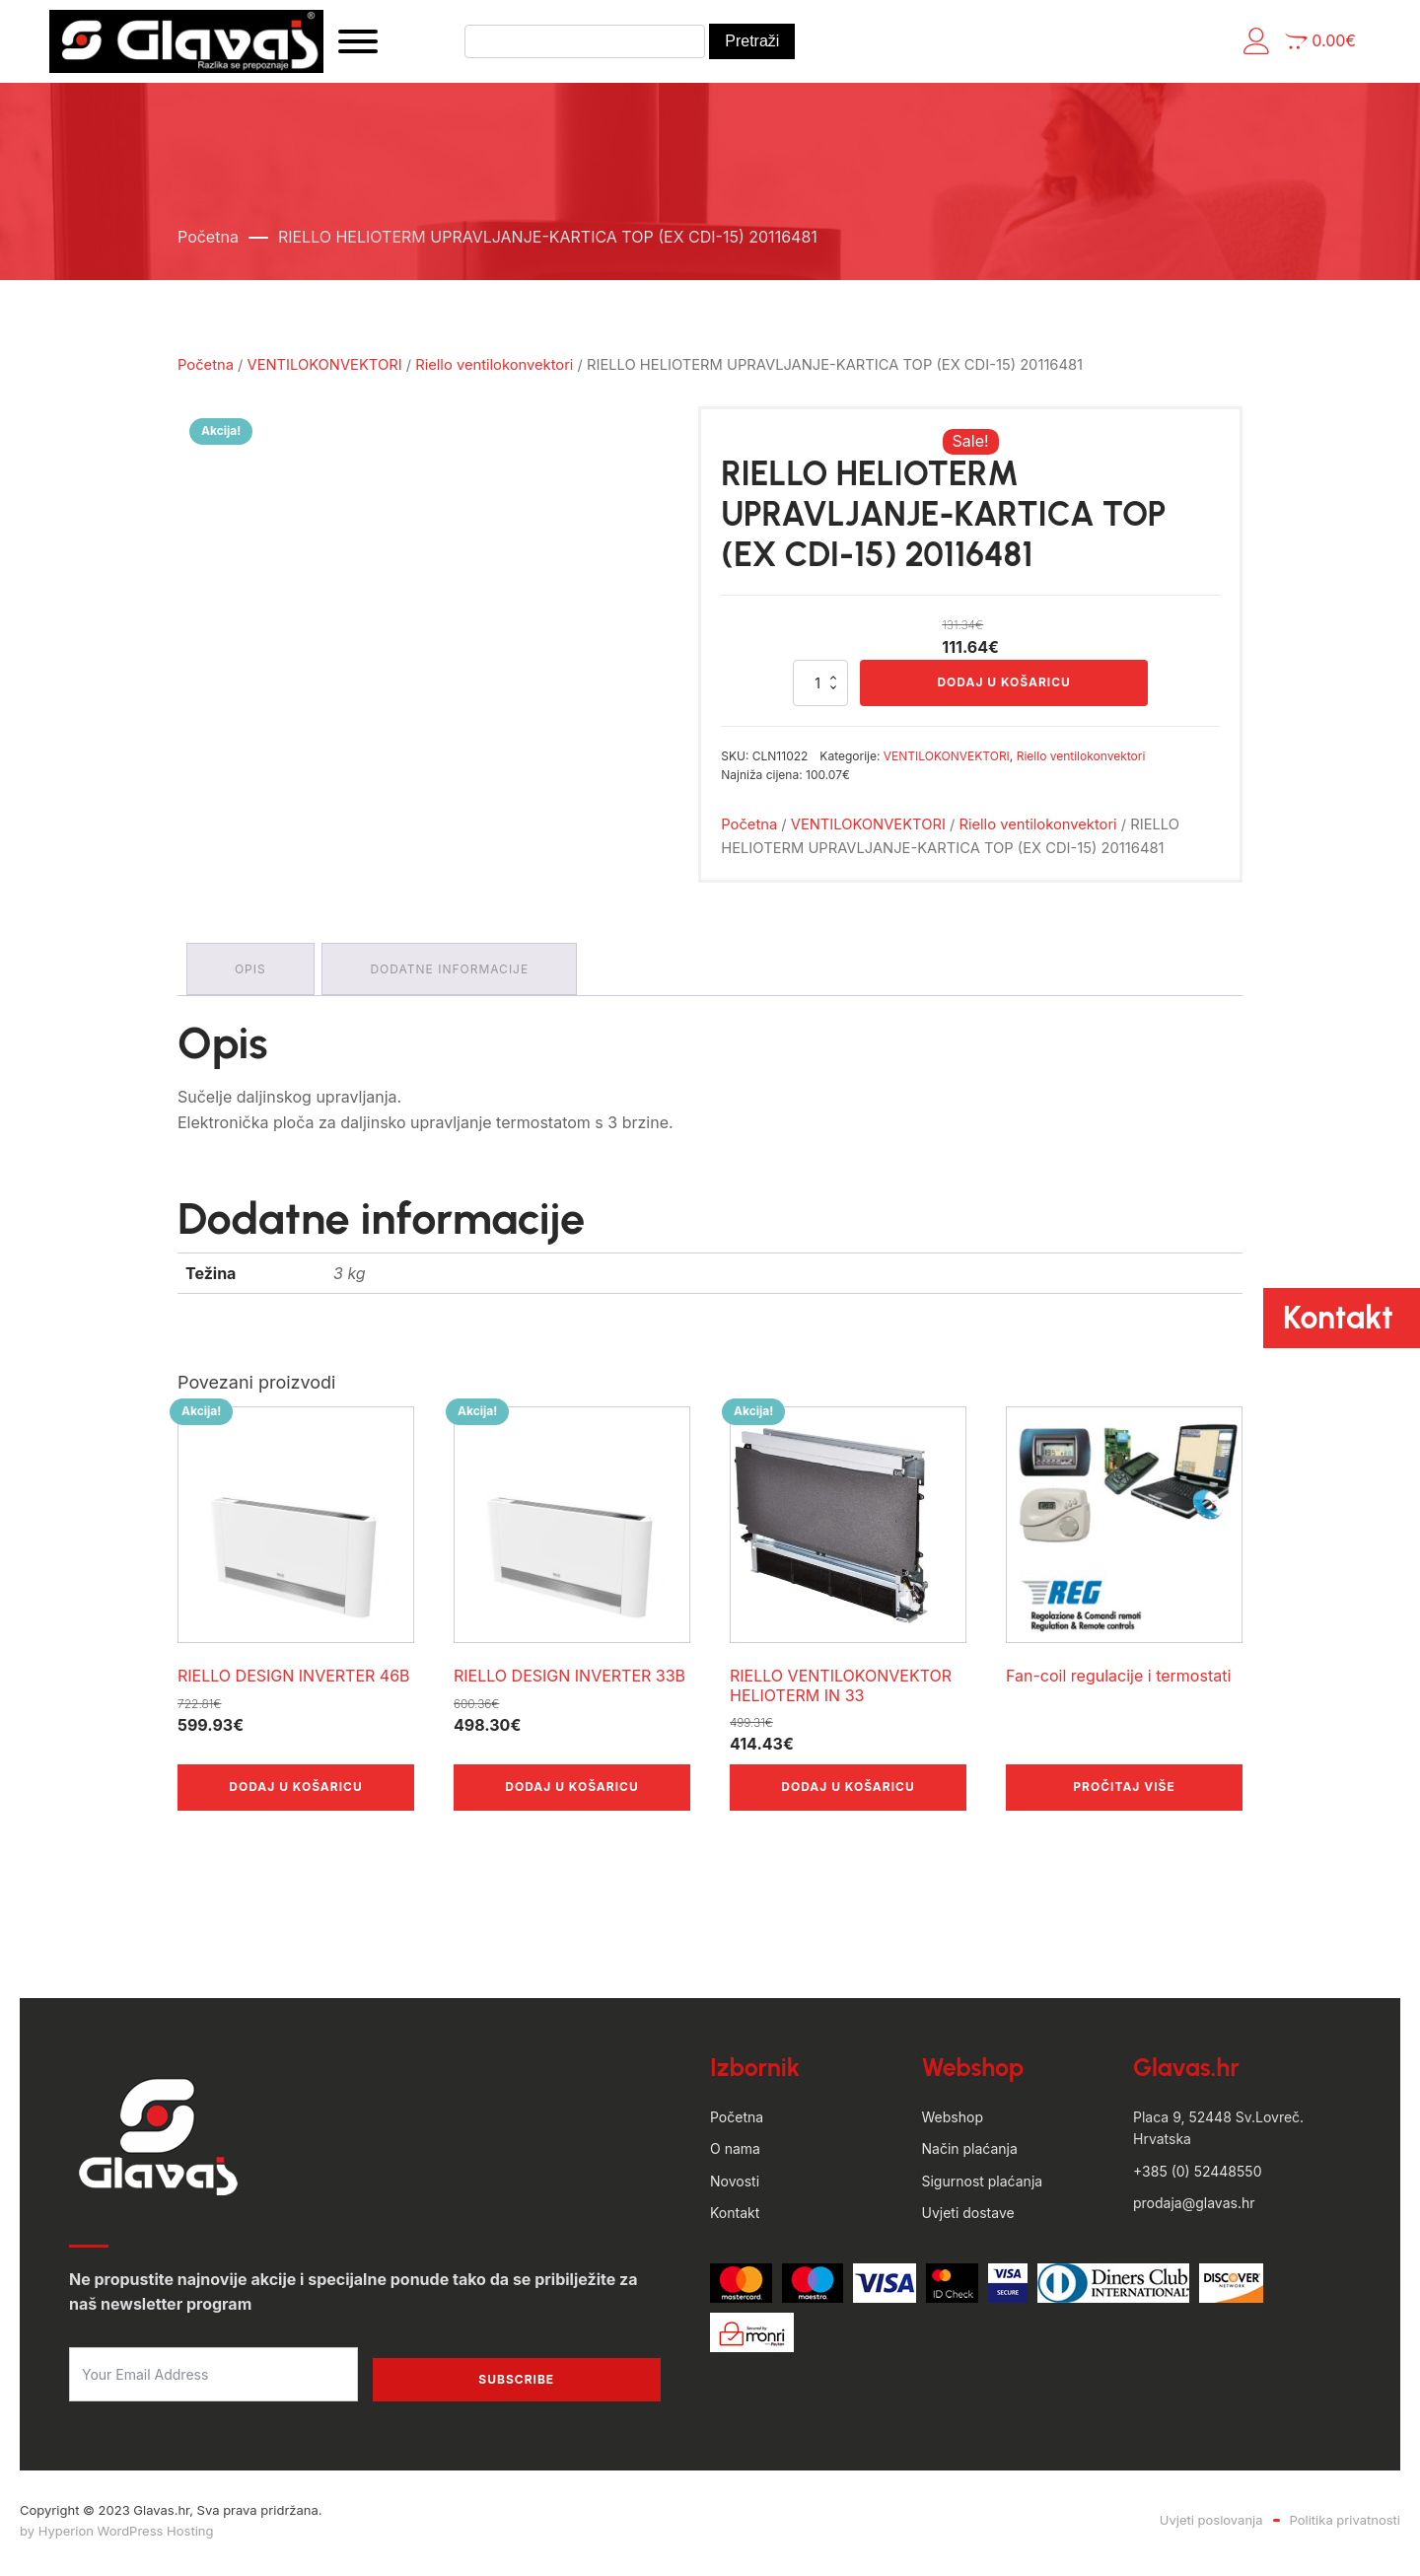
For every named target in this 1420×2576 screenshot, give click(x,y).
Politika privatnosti (1345, 2525)
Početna (208, 241)
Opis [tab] (251, 974)
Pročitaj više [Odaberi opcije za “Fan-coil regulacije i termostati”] (1123, 1791)
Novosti (734, 2186)
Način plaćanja (970, 2153)
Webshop (952, 2121)
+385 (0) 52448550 (1197, 2176)
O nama (735, 2153)
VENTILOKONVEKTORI (325, 370)
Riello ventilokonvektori (494, 370)
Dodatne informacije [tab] (453, 974)
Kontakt (734, 2217)
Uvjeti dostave (968, 2217)
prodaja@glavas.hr (1193, 2207)
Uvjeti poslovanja (1211, 2525)
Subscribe (516, 2384)
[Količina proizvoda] (820, 688)
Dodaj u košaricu (1003, 687)
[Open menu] (379, 44)
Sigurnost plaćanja (982, 2186)
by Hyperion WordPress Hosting (116, 2535)
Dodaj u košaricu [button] (295, 1791)
